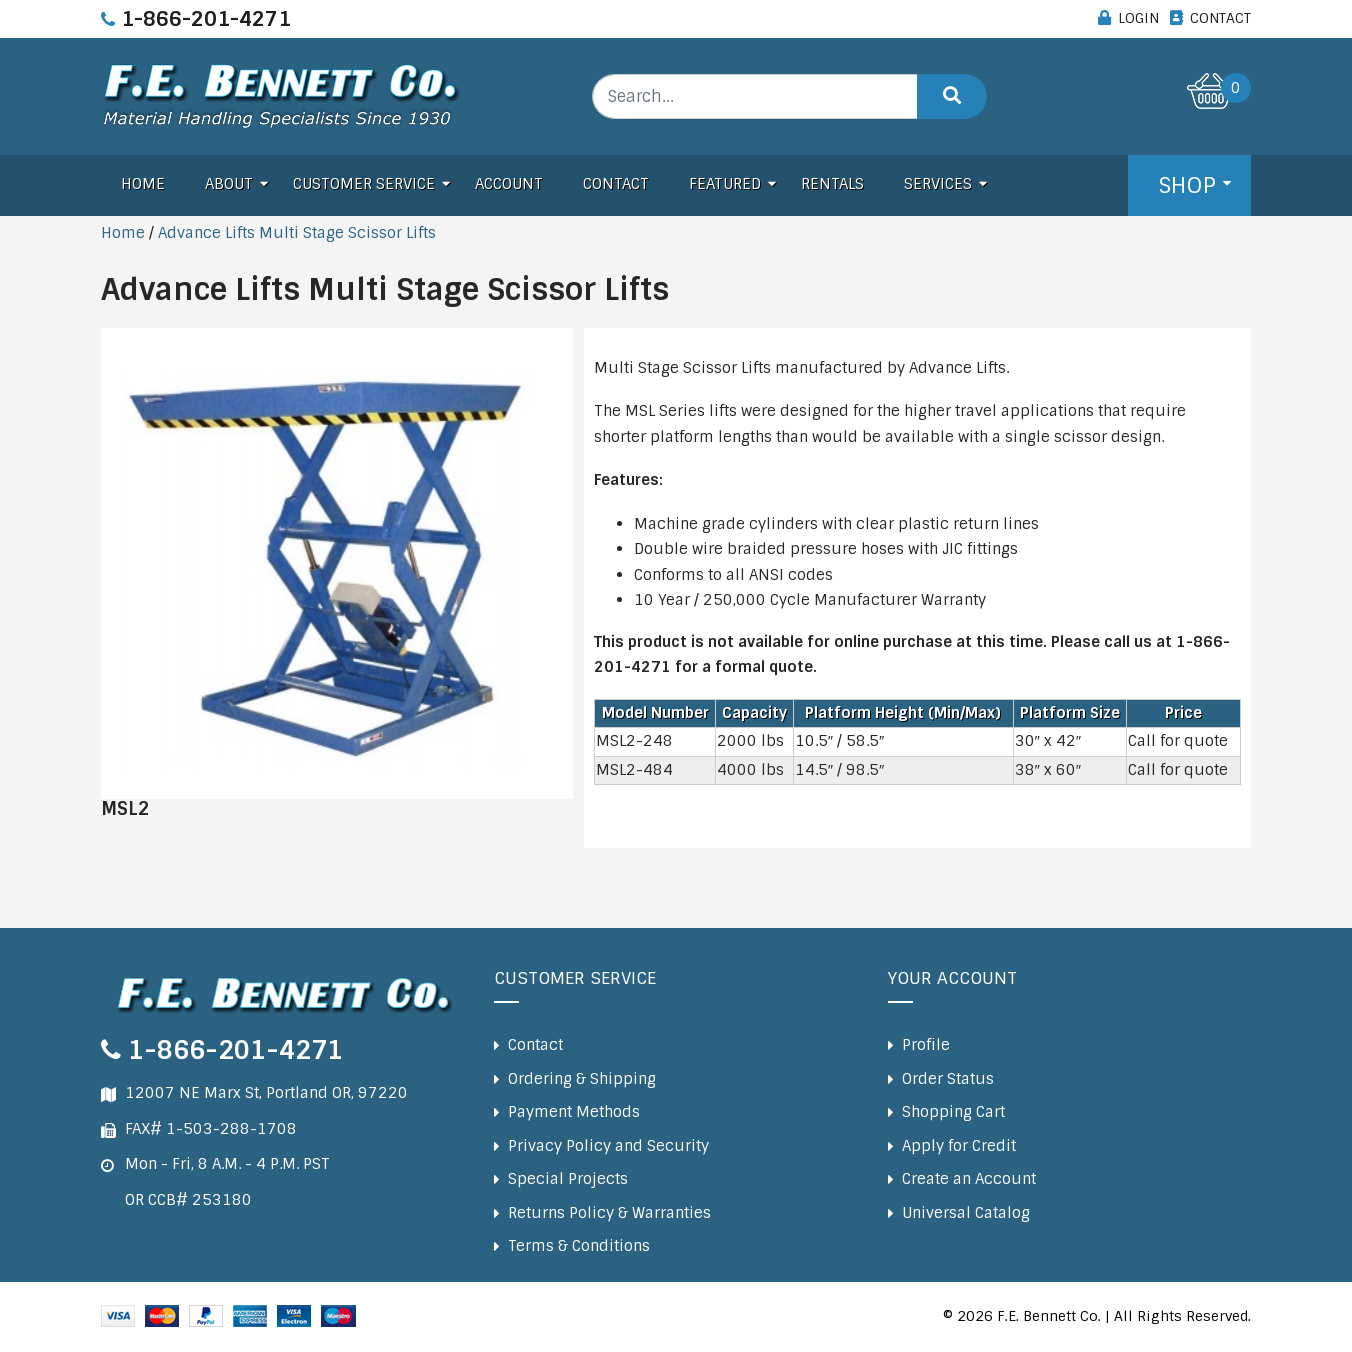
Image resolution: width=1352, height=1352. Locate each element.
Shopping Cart (953, 1112)
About (229, 184)
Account (509, 184)
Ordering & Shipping (582, 1079)
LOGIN (1138, 18)
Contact (616, 184)
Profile (926, 1045)
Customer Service (364, 184)
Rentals (832, 184)
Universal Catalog (966, 1213)
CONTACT (1220, 18)
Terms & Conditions (579, 1246)
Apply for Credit (959, 1146)
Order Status (948, 1079)
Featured (725, 184)
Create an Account (969, 1179)
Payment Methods (574, 1112)
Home (143, 184)
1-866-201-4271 (206, 19)
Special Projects (568, 1179)
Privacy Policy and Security (608, 1146)
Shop (1187, 185)
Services (938, 184)
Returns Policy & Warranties (609, 1213)
